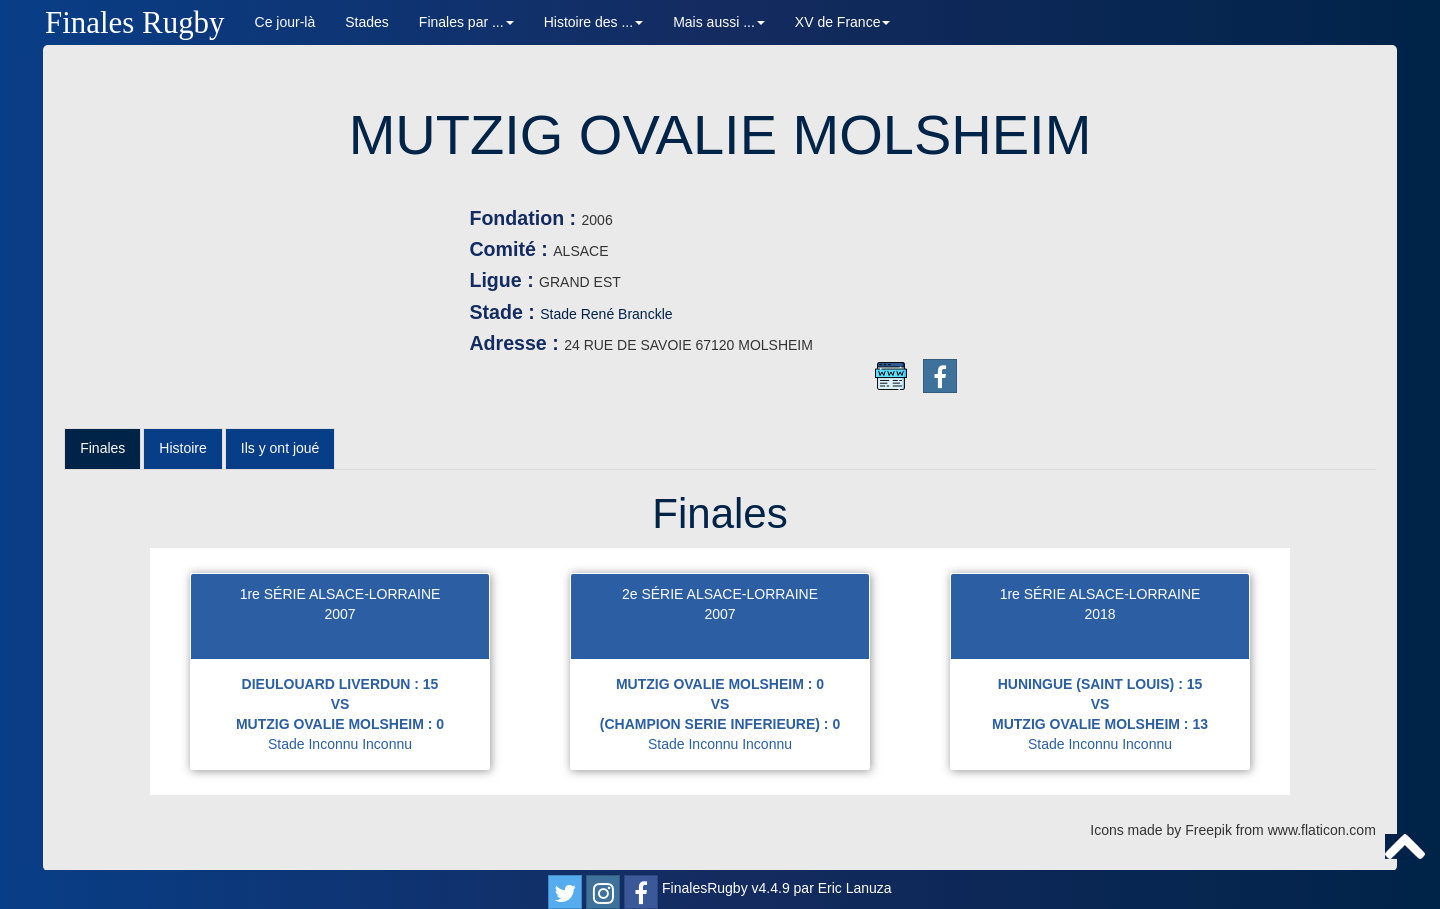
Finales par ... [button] (466, 22)
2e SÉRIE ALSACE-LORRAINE (720, 594)
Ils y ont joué (280, 448)
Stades (367, 22)
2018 (1099, 614)
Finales (102, 448)
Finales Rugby (135, 22)
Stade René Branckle (606, 314)
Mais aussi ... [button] (719, 22)
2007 (339, 614)
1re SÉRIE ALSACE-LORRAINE (340, 594)
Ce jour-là (285, 22)
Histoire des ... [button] (593, 22)
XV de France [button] (843, 22)
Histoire (182, 448)
